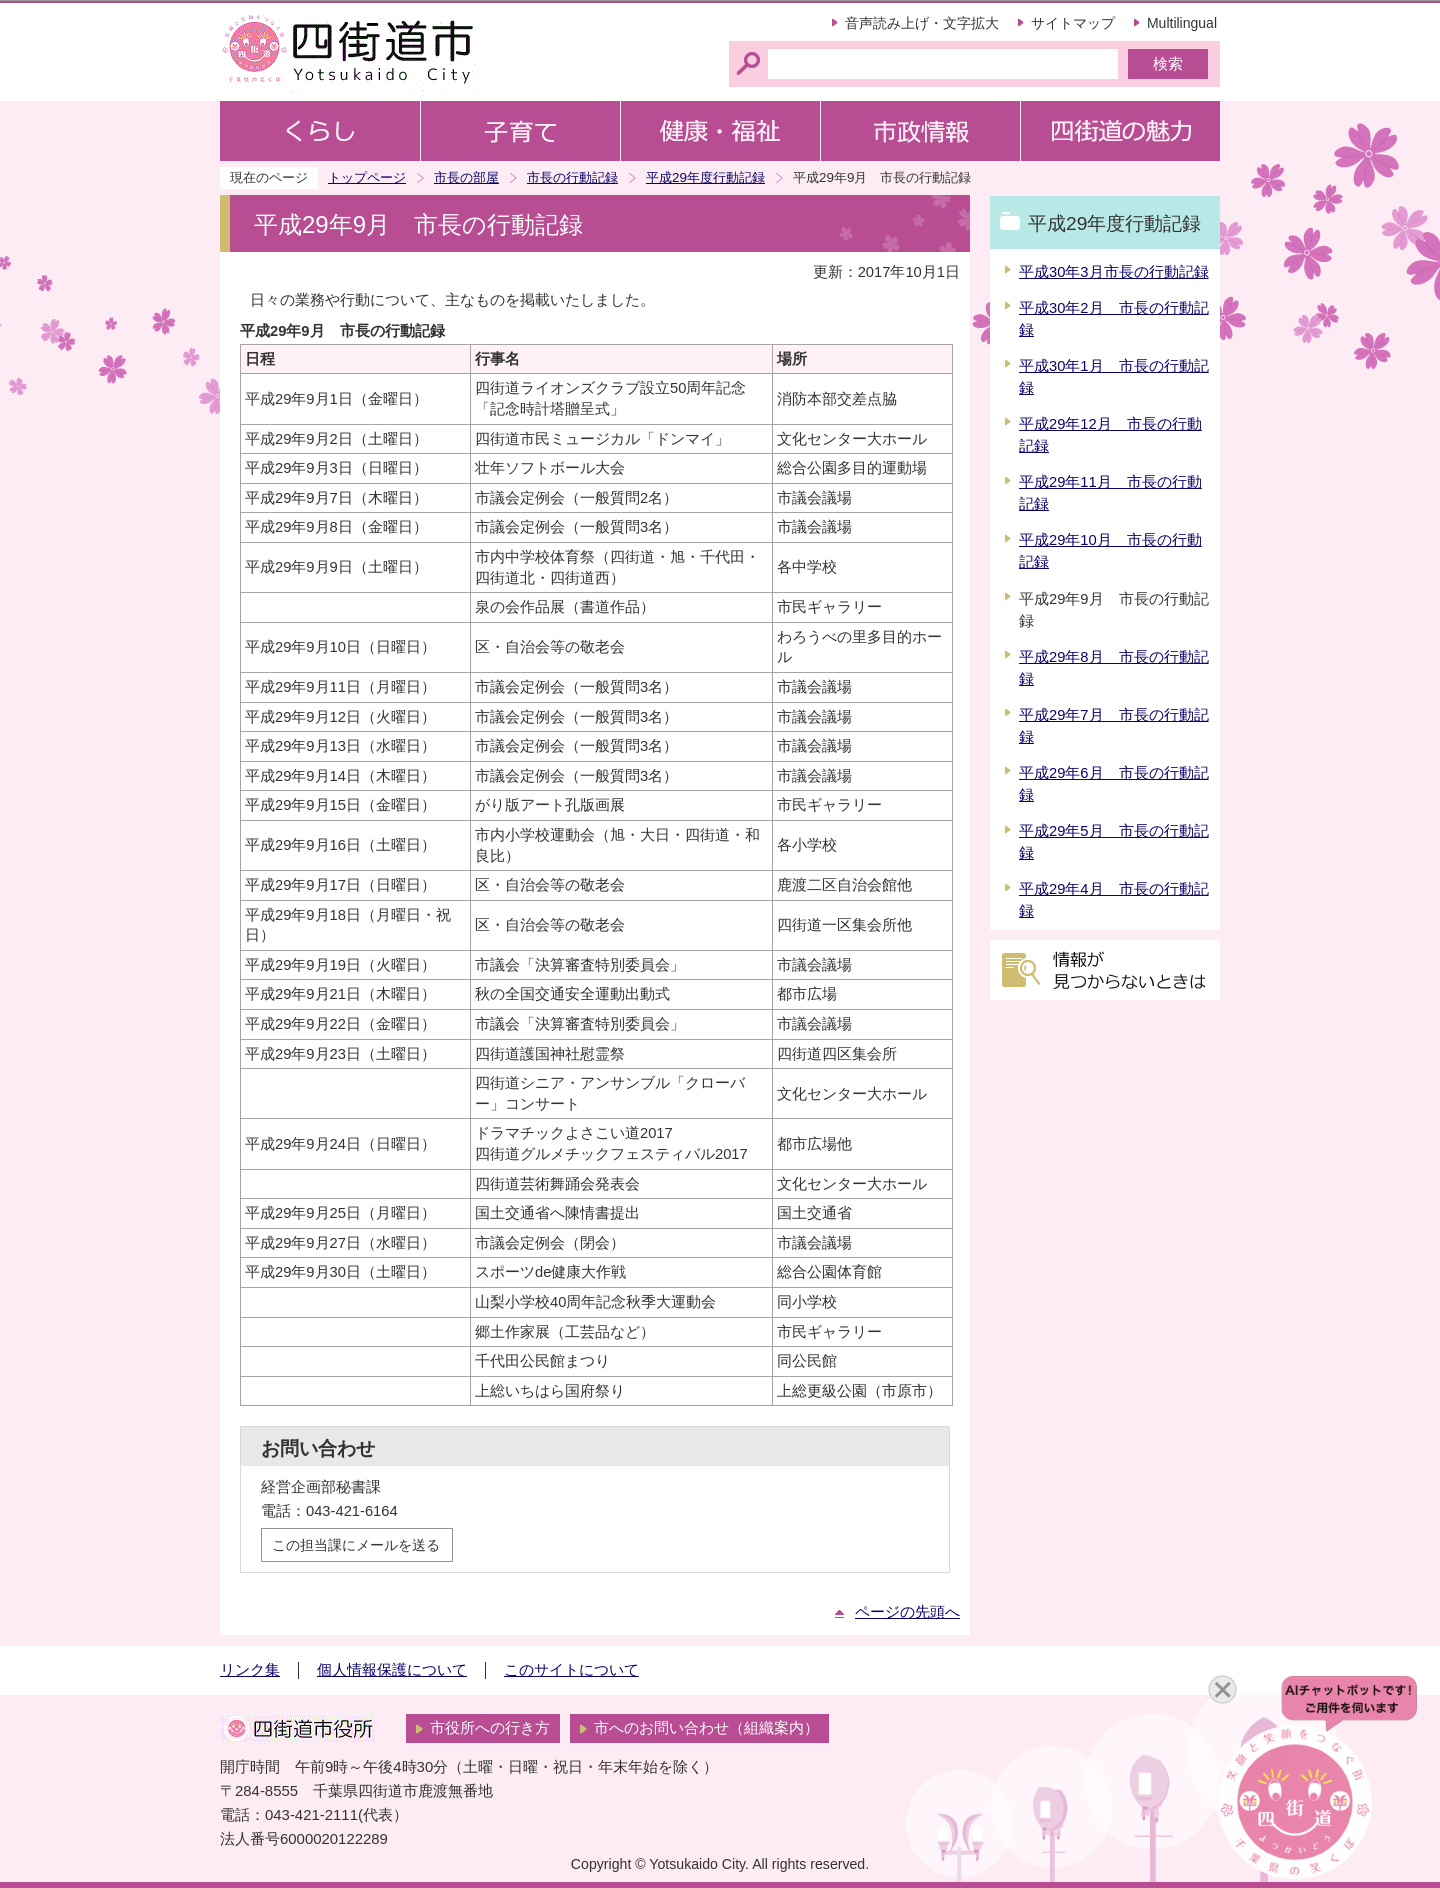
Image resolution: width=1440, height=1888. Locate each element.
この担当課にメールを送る (356, 1545)
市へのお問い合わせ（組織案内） (706, 1728)
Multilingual (1182, 23)
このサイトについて (571, 1670)
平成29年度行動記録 (705, 177)
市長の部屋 (466, 177)
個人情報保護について (392, 1670)
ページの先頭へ (907, 1612)
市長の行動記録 (572, 177)
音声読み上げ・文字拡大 (922, 23)
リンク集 (250, 1670)
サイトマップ (1073, 23)
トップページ (367, 177)
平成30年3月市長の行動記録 (1114, 272)
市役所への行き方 (490, 1728)
